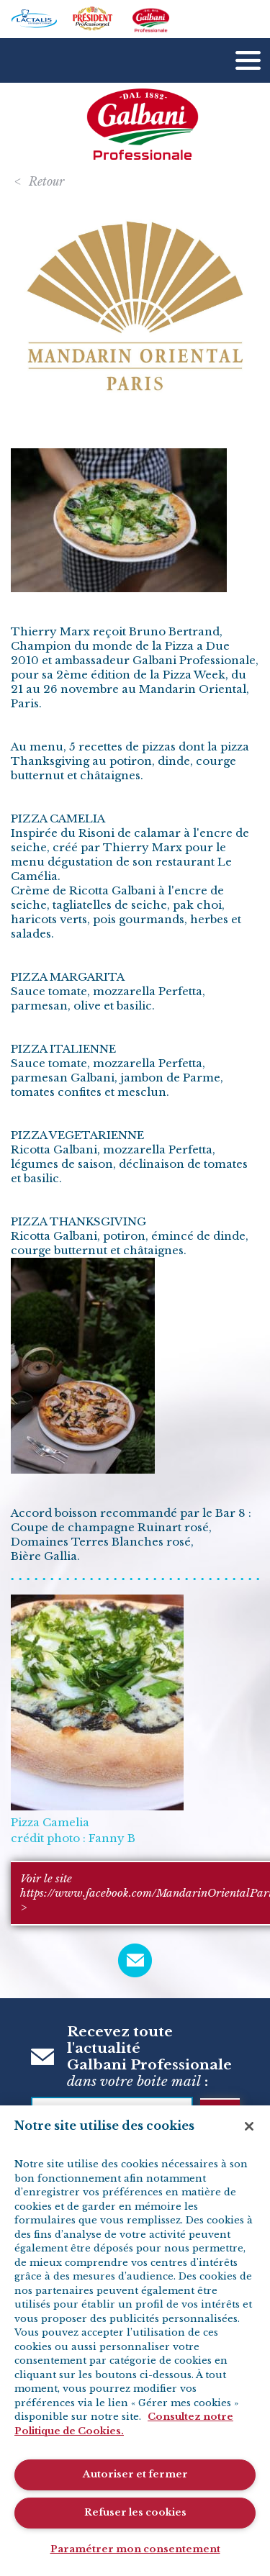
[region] (135, 2340)
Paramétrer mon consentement (135, 2549)
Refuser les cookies (135, 2512)
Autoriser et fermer (135, 2474)
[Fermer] (249, 2126)
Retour (46, 181)
